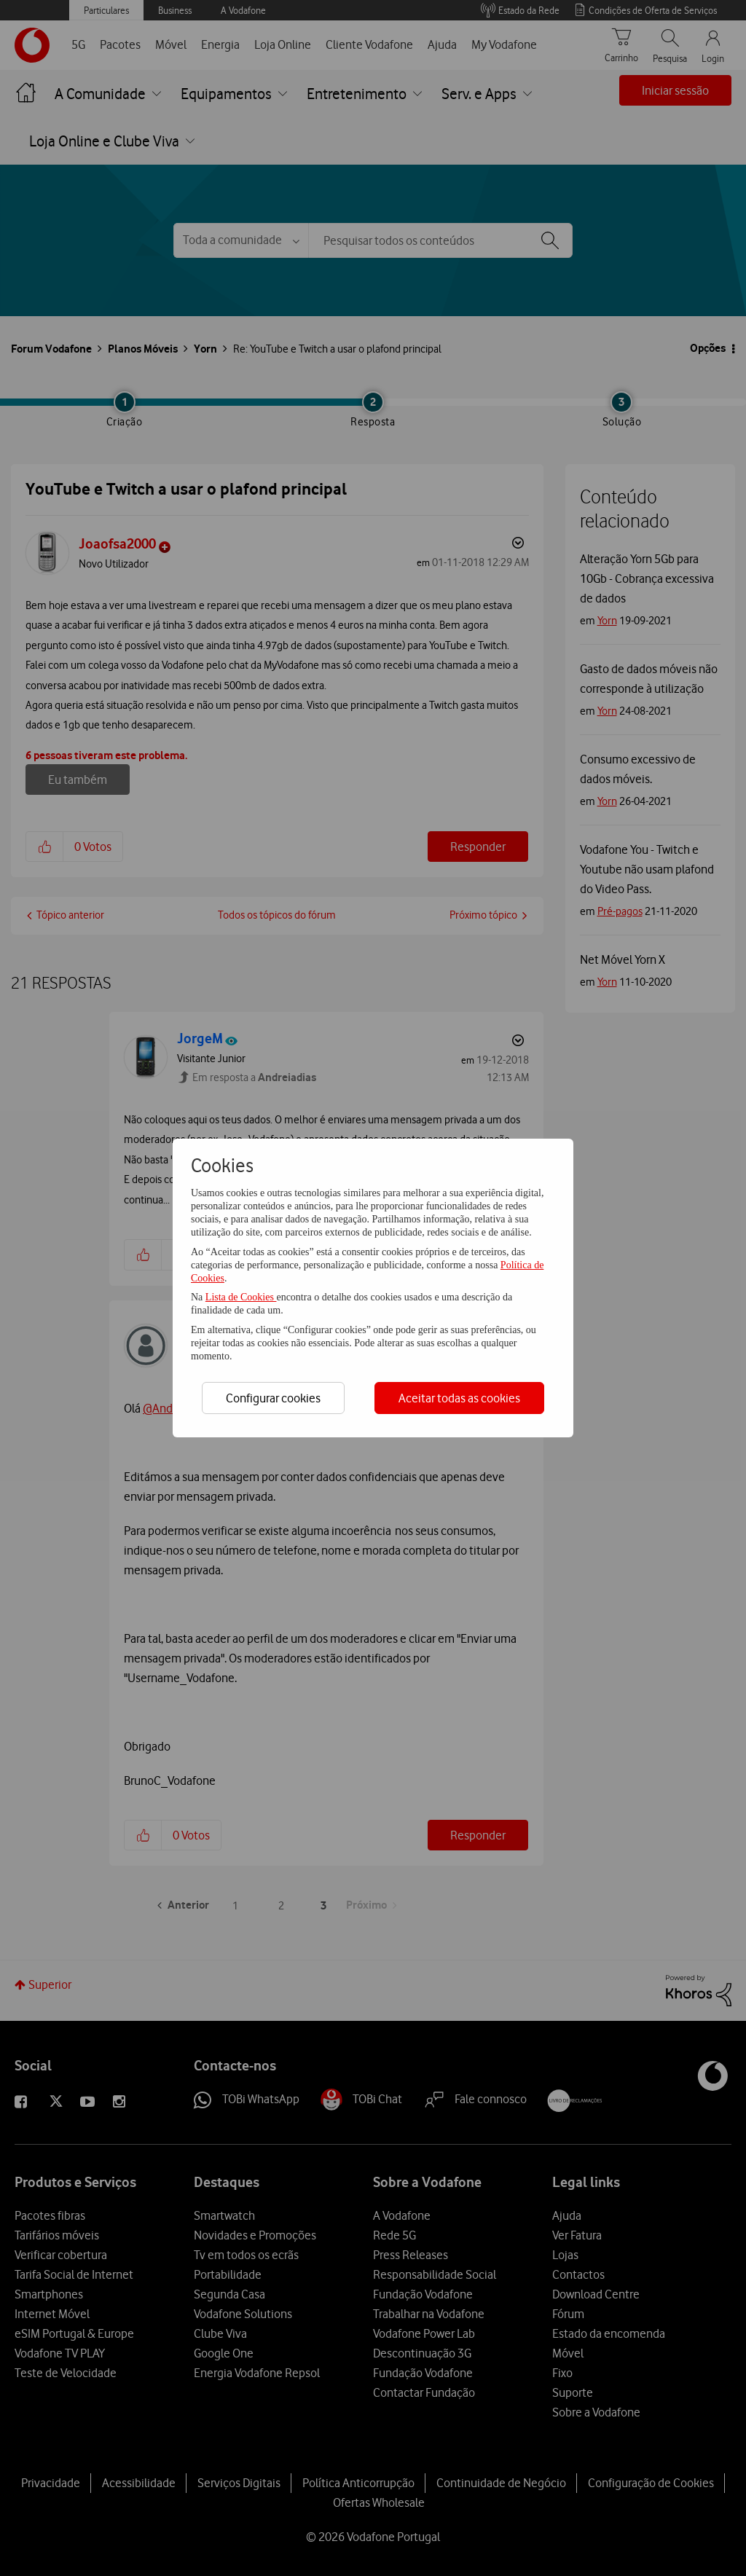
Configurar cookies (273, 1398)
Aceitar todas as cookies (459, 1398)
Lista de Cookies (241, 1297)
